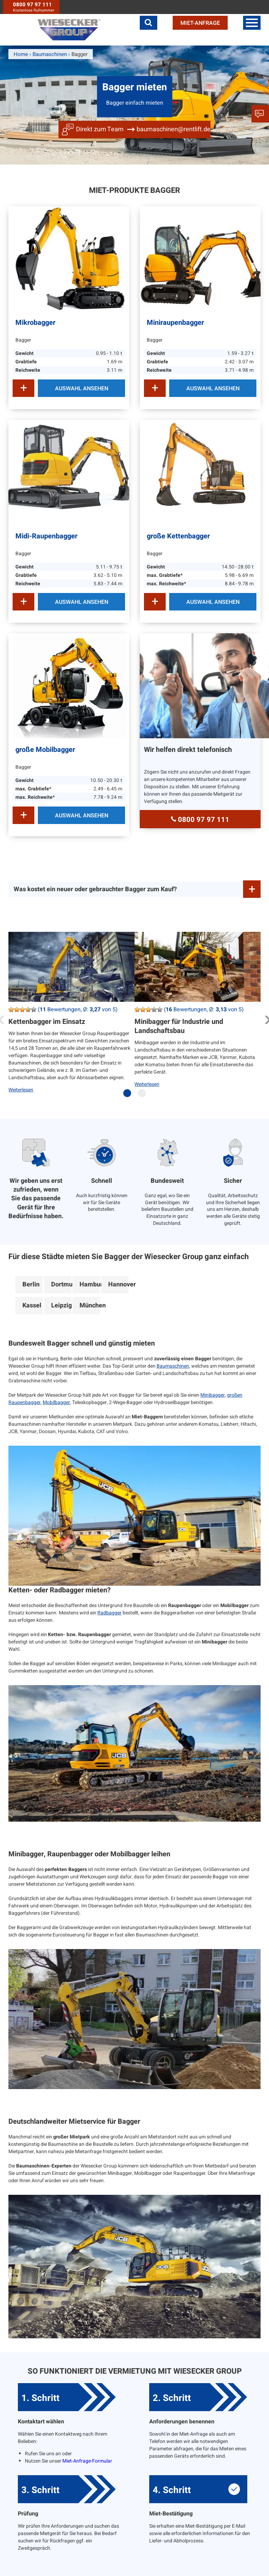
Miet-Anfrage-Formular (87, 2461)
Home (21, 54)
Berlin (31, 1284)
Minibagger (212, 1395)
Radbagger (109, 1613)
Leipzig (61, 1305)
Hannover (118, 1284)
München (90, 1305)
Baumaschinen (173, 1366)
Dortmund (61, 1284)
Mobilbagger (56, 1402)
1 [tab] (129, 1096)
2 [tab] (144, 1096)
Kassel (31, 1305)
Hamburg (90, 1284)
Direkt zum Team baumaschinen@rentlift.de (143, 129)
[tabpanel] (71, 1018)
